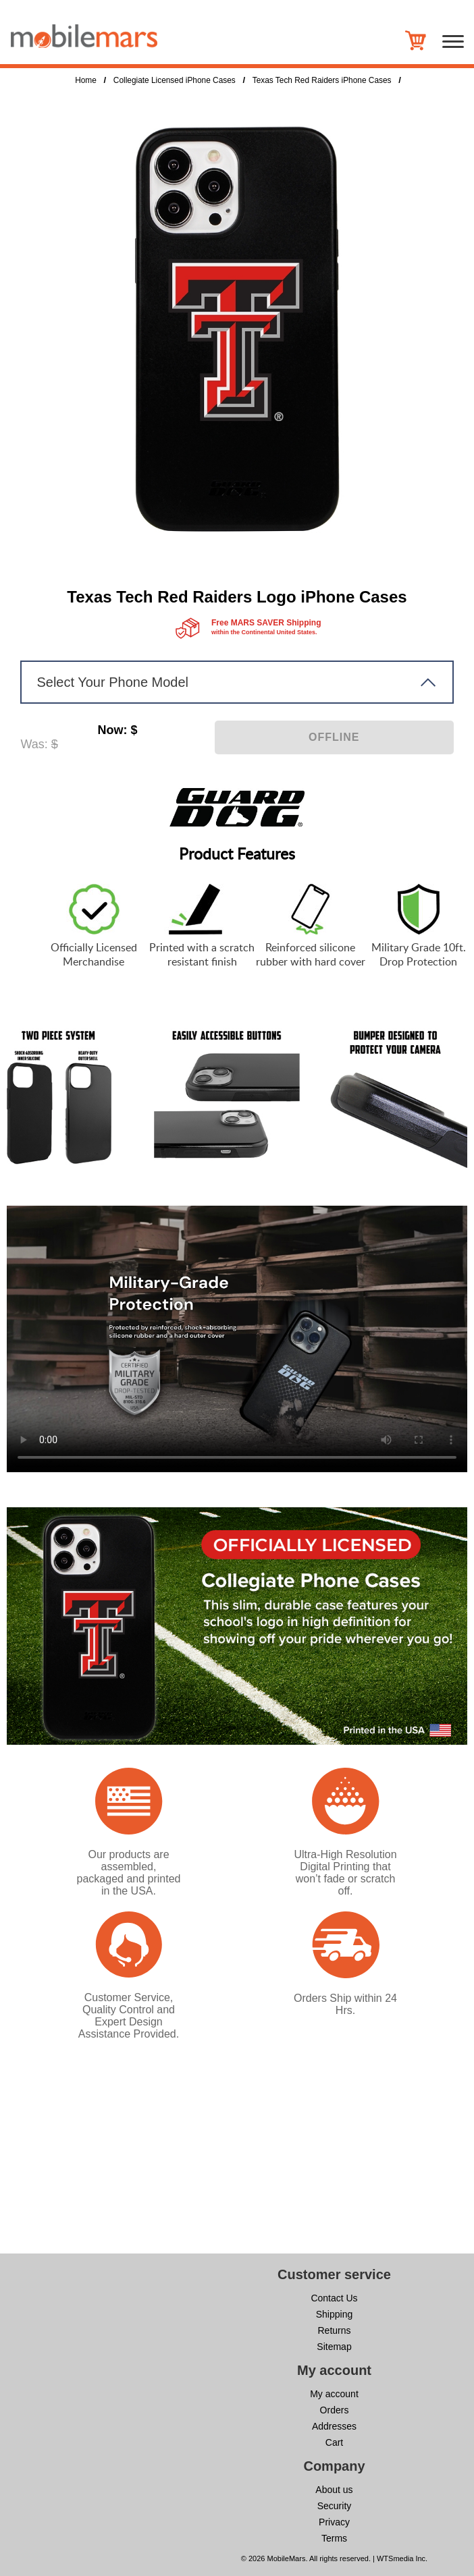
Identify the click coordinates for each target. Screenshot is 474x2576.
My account (334, 2393)
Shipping (334, 2314)
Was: (33, 744)
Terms (334, 2538)
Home (86, 80)
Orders (334, 2410)
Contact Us (334, 2298)
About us (333, 2489)
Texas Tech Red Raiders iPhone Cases (322, 80)
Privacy (334, 2522)
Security (334, 2505)
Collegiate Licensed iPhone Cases (174, 80)
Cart (334, 2442)
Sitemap (334, 2346)
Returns (333, 2330)
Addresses (334, 2426)
